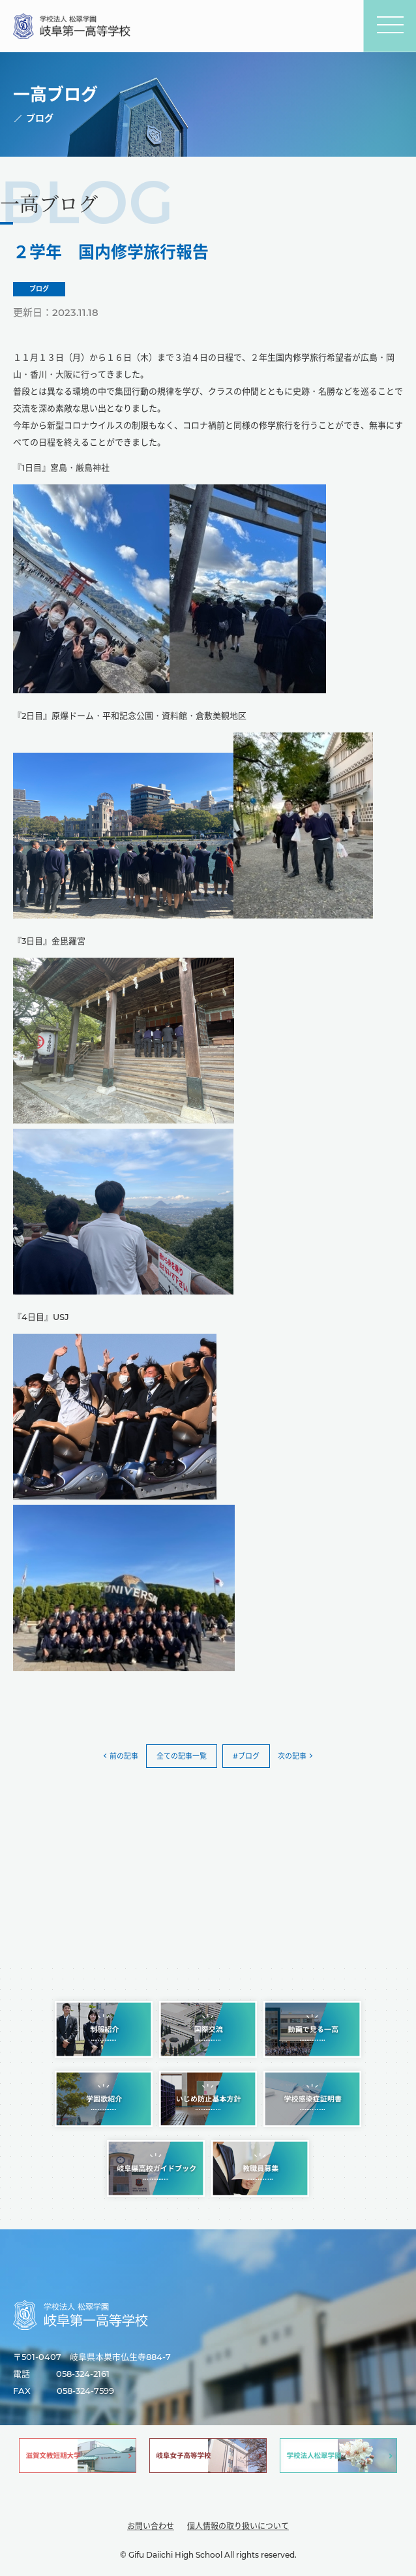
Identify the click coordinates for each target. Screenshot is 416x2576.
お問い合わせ (150, 2526)
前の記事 (124, 1756)
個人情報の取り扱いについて (238, 2526)
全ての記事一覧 (181, 1756)
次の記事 (292, 1756)
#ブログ (246, 1756)
